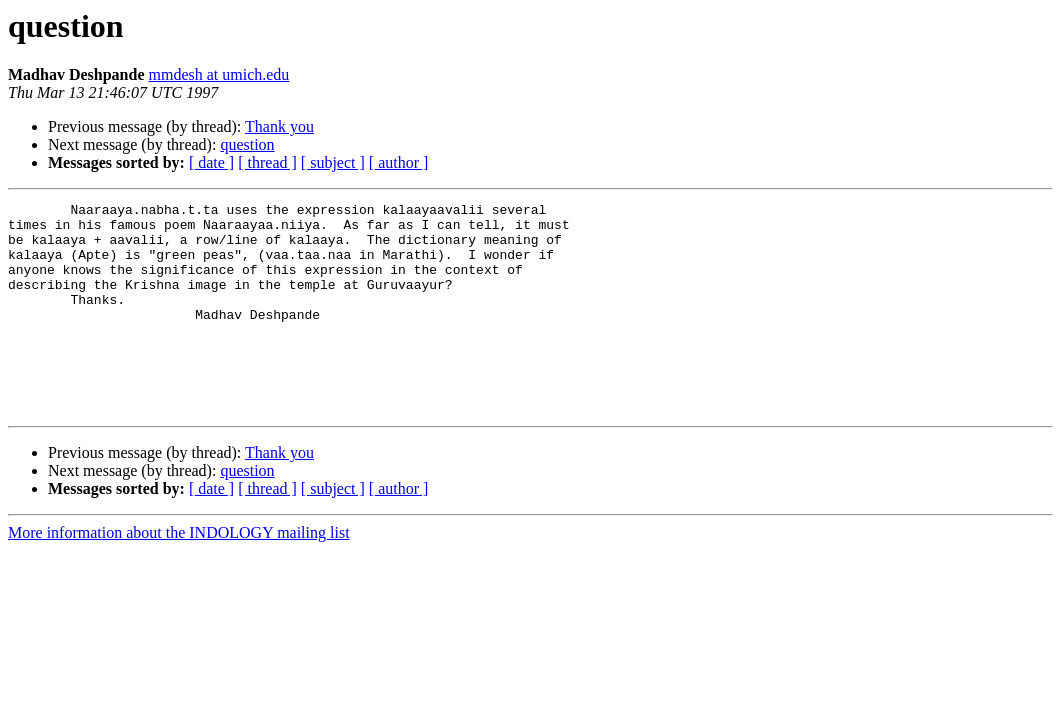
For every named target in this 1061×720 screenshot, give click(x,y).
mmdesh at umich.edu (218, 74)
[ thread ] (267, 162)
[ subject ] (333, 162)
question (247, 144)
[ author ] (399, 162)
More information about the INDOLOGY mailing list (179, 574)
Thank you (279, 126)
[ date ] (211, 162)
